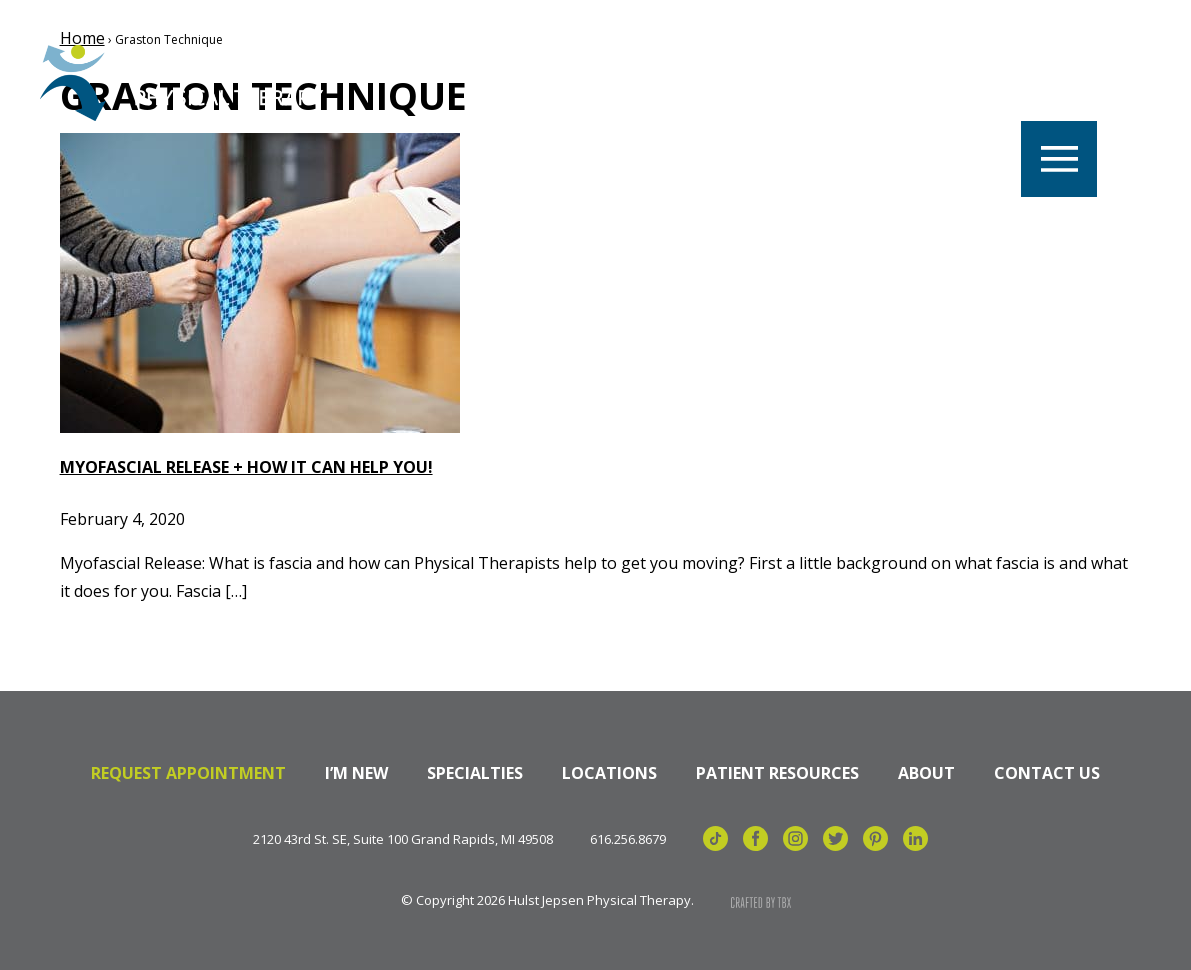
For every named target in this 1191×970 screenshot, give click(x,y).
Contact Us (1047, 773)
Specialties (475, 773)
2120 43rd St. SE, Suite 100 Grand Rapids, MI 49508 (403, 839)
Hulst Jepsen (189, 83)
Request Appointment (188, 773)
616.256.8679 (628, 839)
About (926, 773)
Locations (609, 773)
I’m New (356, 773)
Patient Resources (777, 773)
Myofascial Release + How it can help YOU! (246, 467)
